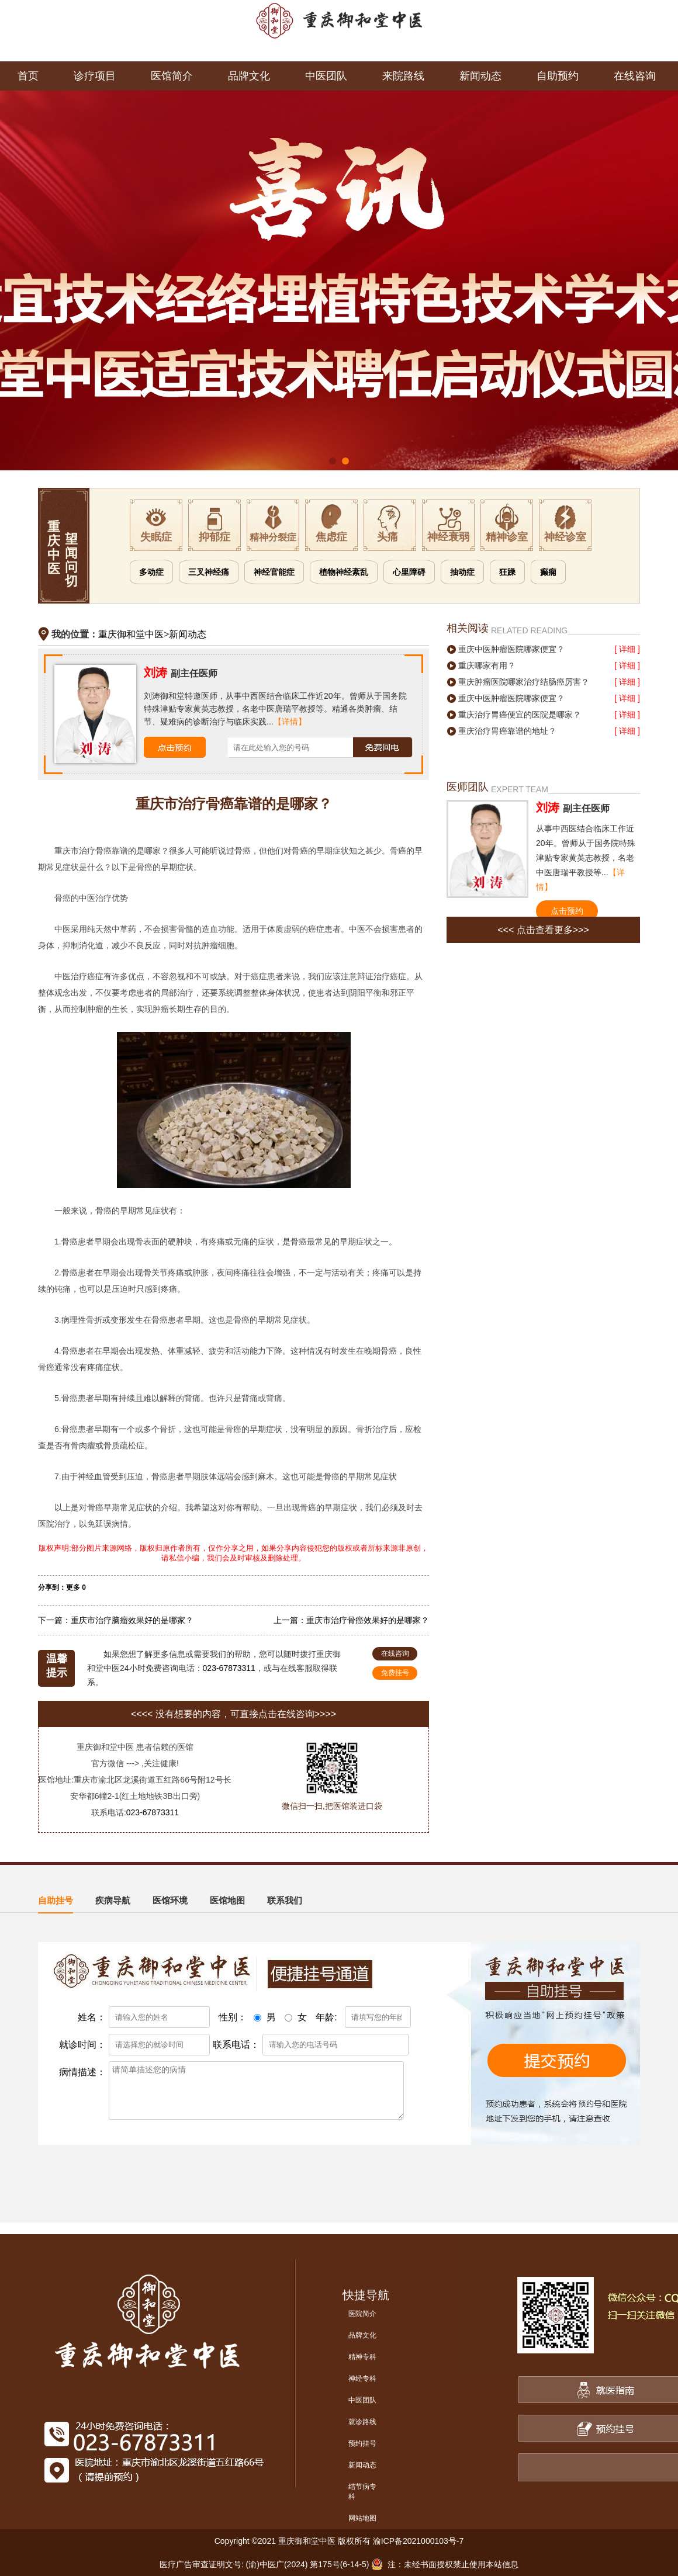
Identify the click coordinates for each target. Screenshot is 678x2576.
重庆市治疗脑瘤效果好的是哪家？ (132, 1620)
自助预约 (558, 76)
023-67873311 (229, 1668)
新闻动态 (480, 76)
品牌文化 (249, 76)
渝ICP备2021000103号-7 (418, 2541)
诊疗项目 (95, 76)
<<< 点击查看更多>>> (543, 930)
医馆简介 (172, 76)
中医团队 (326, 76)
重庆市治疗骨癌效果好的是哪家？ (367, 1620)
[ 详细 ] (627, 649)
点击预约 (567, 911)
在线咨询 (635, 76)
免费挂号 (395, 1673)
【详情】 (290, 721)
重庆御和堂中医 (131, 634)
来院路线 (403, 76)
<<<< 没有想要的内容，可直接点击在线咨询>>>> (233, 1714)
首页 (28, 76)
